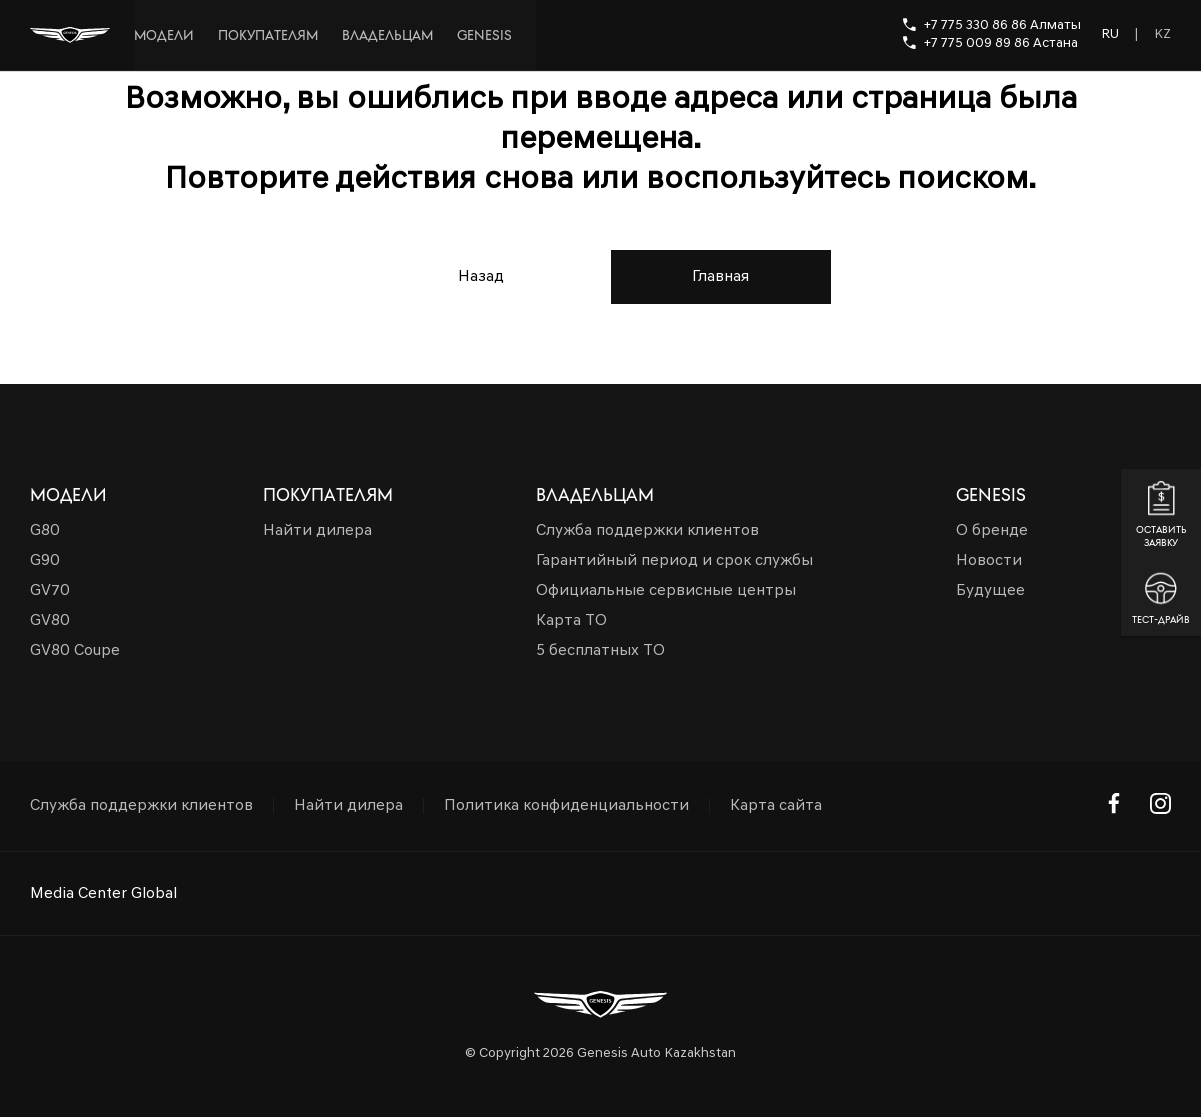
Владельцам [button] (595, 495)
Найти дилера (348, 806)
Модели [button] (68, 495)
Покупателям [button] (328, 495)
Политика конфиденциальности (566, 806)
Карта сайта (776, 806)
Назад (481, 277)
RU (1110, 34)
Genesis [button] (991, 495)
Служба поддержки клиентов (141, 806)
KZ (1162, 34)
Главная (720, 277)
